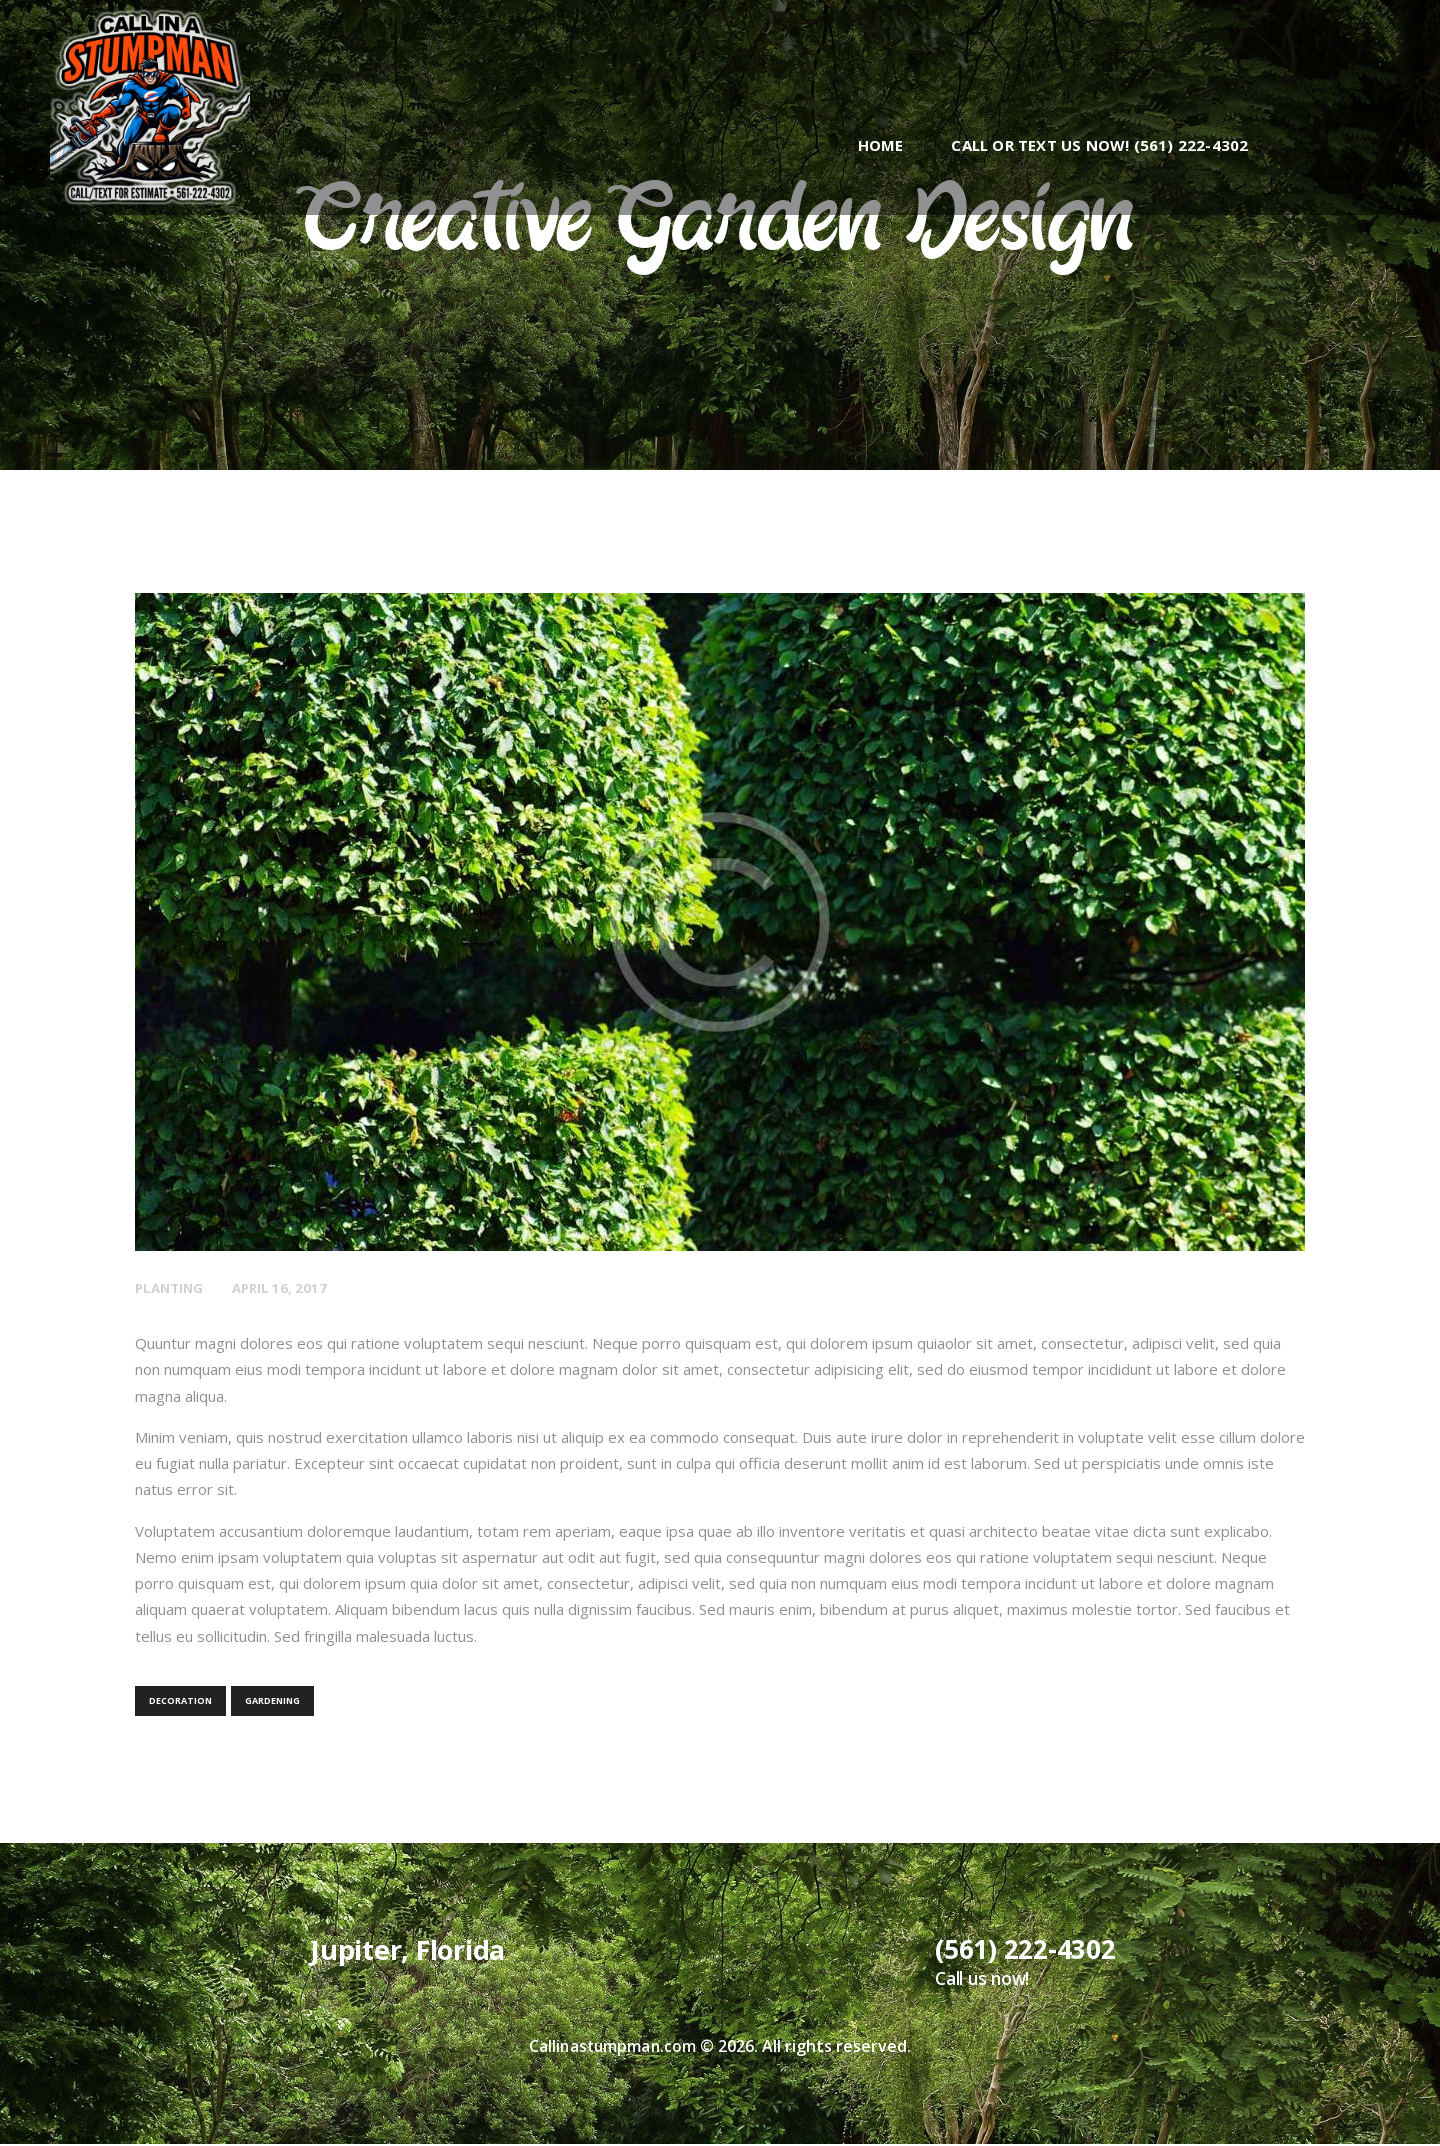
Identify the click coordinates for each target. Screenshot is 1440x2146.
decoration (180, 1700)
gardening (272, 1700)
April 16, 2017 (287, 1287)
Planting (171, 1287)
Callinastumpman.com (612, 2048)
